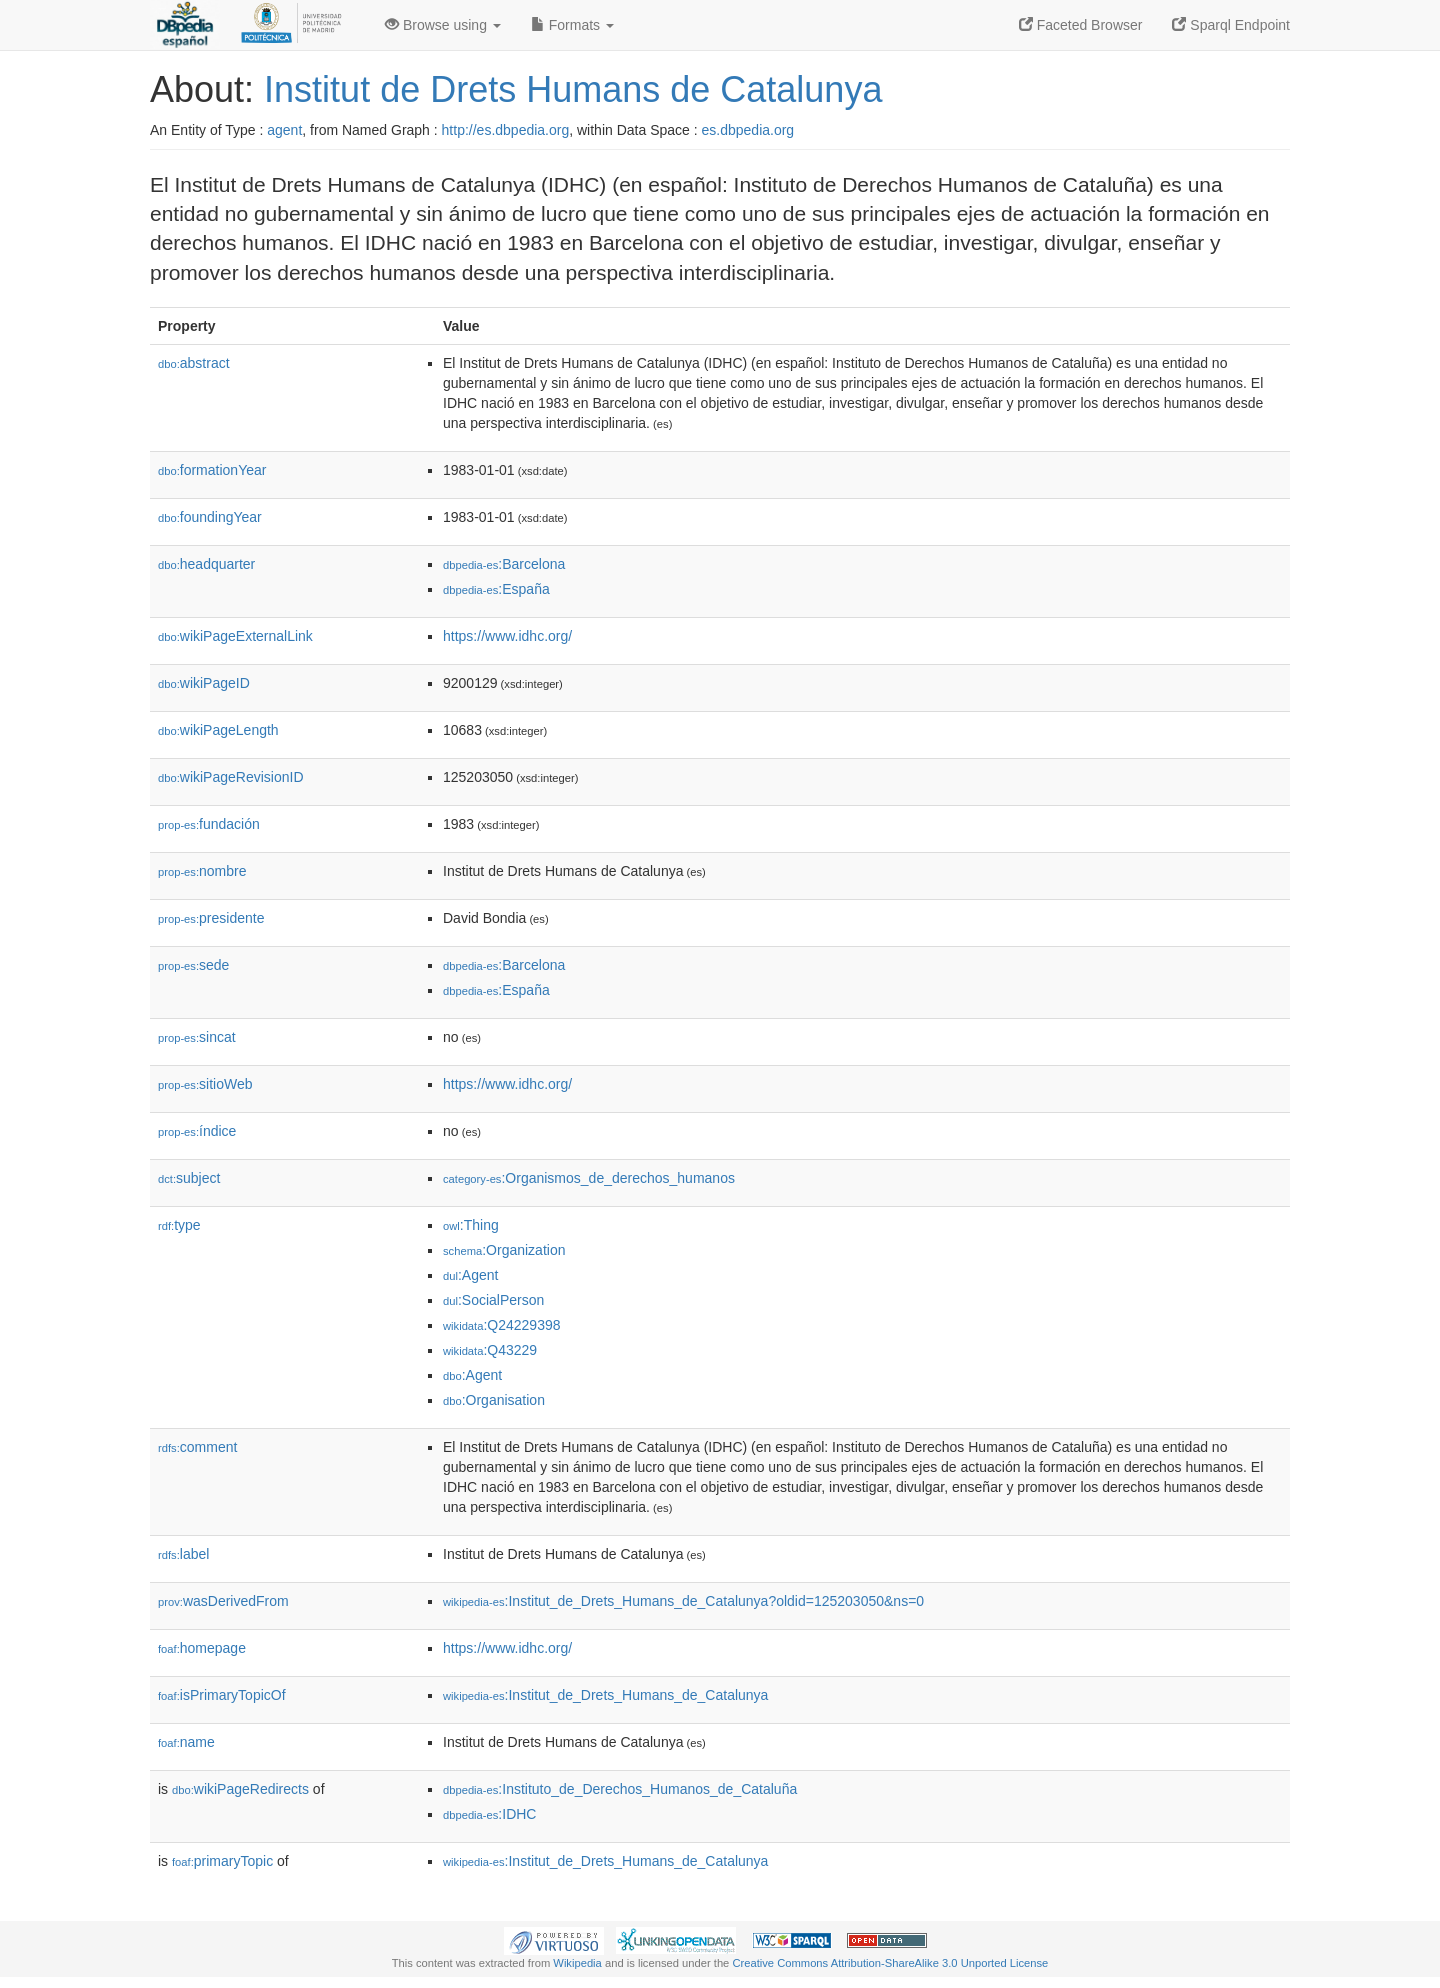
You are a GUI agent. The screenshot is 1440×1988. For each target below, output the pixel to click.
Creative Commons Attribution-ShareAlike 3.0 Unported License (890, 1963)
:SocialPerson (493, 1300)
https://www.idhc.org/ (507, 636)
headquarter (206, 564)
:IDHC (489, 1814)
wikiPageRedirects (240, 1789)
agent (284, 130)
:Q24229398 (502, 1325)
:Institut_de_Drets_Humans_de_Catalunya (605, 1695)
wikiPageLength (218, 730)
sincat (197, 1037)
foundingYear (210, 517)
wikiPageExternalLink (235, 636)
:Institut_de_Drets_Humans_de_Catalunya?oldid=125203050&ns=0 (683, 1601)
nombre (202, 871)
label (183, 1554)
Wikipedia (577, 1963)
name (186, 1742)
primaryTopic (222, 1861)
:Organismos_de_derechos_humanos (589, 1178)
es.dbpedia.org (748, 130)
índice (197, 1131)
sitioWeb (205, 1084)
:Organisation (494, 1400)
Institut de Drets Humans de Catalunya (573, 89)
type (179, 1225)
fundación (209, 824)
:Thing (471, 1225)
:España (496, 589)
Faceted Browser (1081, 25)
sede (193, 965)
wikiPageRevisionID (231, 777)
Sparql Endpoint (1231, 25)
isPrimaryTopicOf (222, 1695)
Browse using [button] (443, 25)
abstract (194, 363)
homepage (202, 1648)
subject (189, 1178)
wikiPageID (204, 683)
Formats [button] (572, 25)
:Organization (504, 1250)
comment (197, 1447)
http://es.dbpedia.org (506, 130)
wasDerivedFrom (223, 1601)
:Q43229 (490, 1350)
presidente (211, 918)
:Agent (470, 1275)
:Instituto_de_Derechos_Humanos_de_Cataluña (620, 1789)
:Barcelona (504, 564)
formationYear (212, 470)
